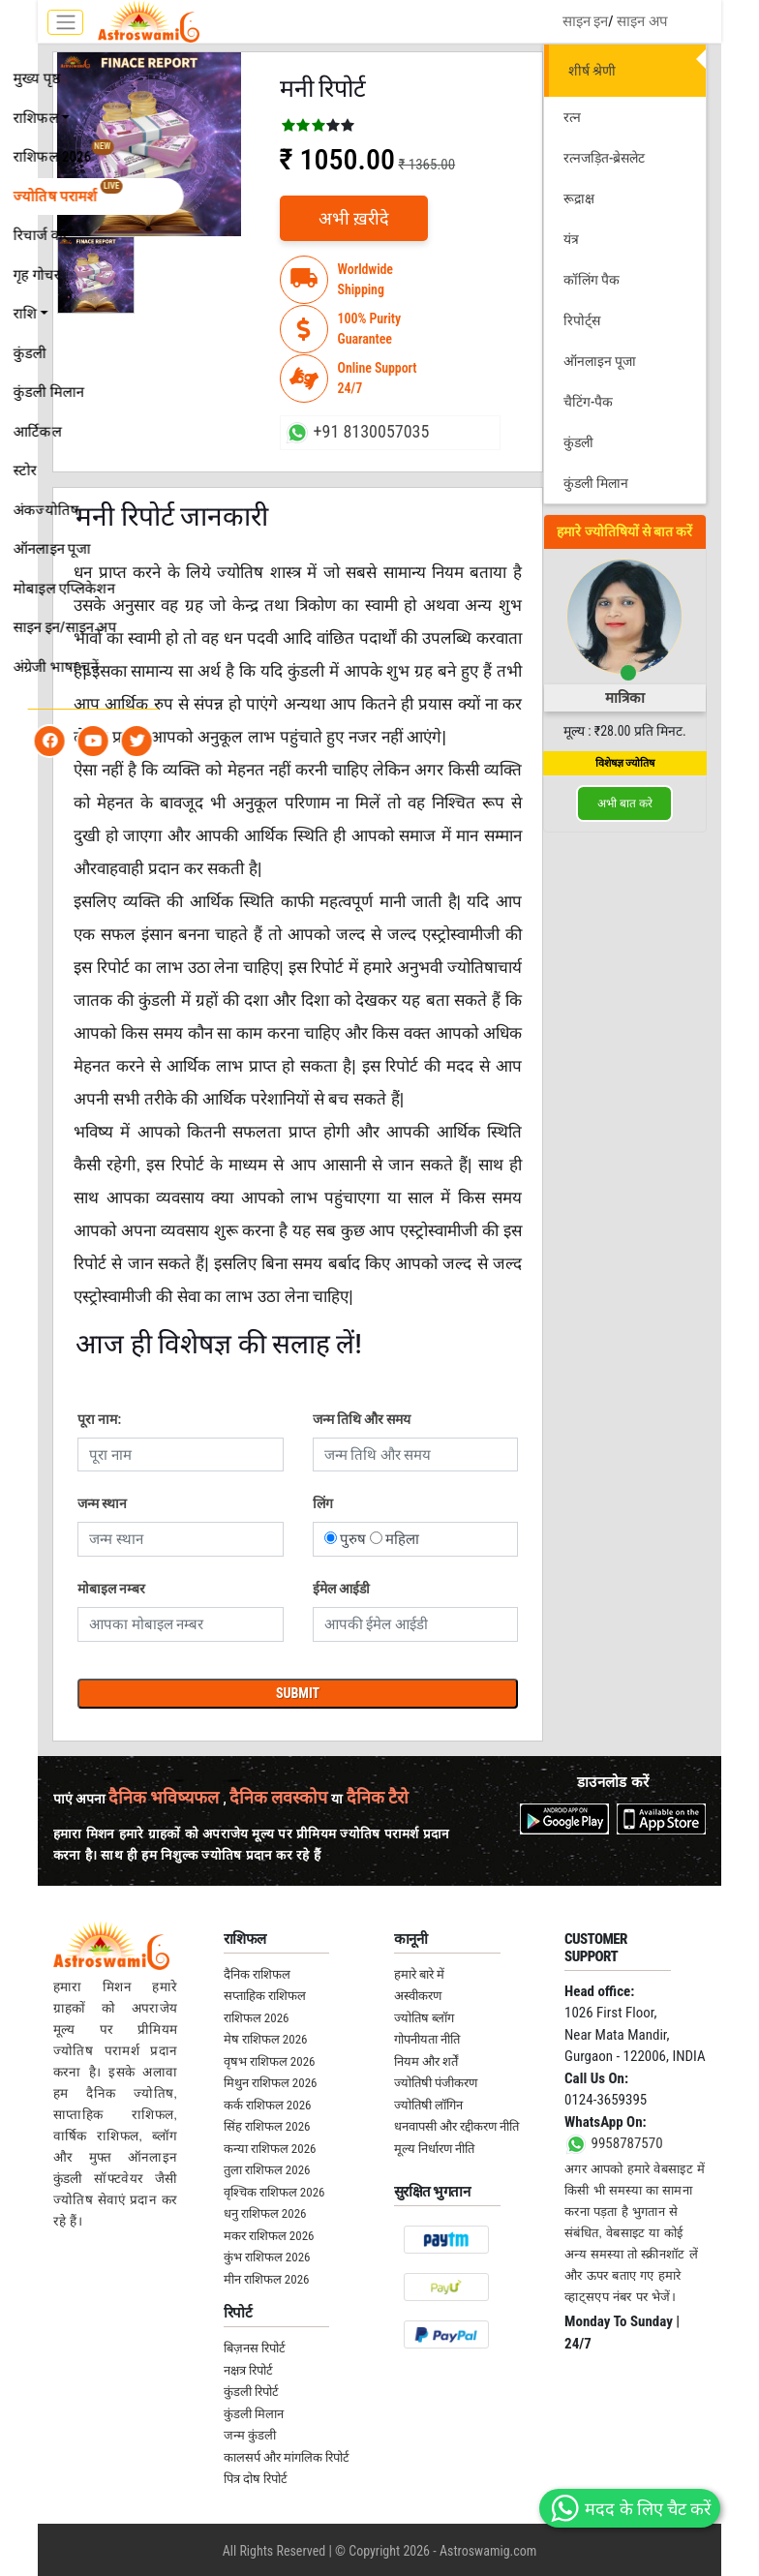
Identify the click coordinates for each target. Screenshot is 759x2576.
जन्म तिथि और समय (362, 1419)
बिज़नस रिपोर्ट (255, 2348)
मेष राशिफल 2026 (266, 2039)
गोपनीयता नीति (427, 2039)
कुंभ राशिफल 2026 (267, 2257)
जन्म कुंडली (250, 2435)
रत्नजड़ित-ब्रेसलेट (604, 158)
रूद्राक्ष (578, 198)
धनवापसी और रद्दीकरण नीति (456, 2126)
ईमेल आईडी (341, 1588)
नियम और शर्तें (426, 2061)
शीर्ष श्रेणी (592, 70)
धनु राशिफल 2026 (265, 2213)
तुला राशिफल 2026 (267, 2170)
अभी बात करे (625, 803)
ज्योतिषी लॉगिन (428, 2105)
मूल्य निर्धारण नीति (434, 2148)
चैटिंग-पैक (588, 401)
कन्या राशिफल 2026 (270, 2148)
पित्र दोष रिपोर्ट (256, 2478)
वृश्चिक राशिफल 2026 (274, 2192)
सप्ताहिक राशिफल (265, 1995)
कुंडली (578, 442)
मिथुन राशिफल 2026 (271, 2083)
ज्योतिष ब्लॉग (424, 2018)
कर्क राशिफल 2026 (268, 2105)
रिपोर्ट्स (581, 320)
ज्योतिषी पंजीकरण (435, 2083)
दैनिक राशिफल (257, 1974)
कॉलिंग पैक (591, 280)
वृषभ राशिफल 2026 (270, 2061)
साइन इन (585, 21)
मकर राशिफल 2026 (269, 2235)
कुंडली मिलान (595, 483)
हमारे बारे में (419, 1974)
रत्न (572, 117)
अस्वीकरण (417, 1995)
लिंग (323, 1503)
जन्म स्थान (102, 1503)
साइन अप (642, 21)
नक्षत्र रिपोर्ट (248, 2370)
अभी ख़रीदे (354, 218)
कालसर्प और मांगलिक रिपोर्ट (286, 2457)
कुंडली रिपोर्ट (251, 2391)
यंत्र (571, 239)
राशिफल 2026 (256, 2018)
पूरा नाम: (99, 1419)
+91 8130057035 (355, 432)
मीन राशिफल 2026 (267, 2279)
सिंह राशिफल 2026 (267, 2126)
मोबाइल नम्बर (111, 1588)
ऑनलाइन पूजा (599, 361)
